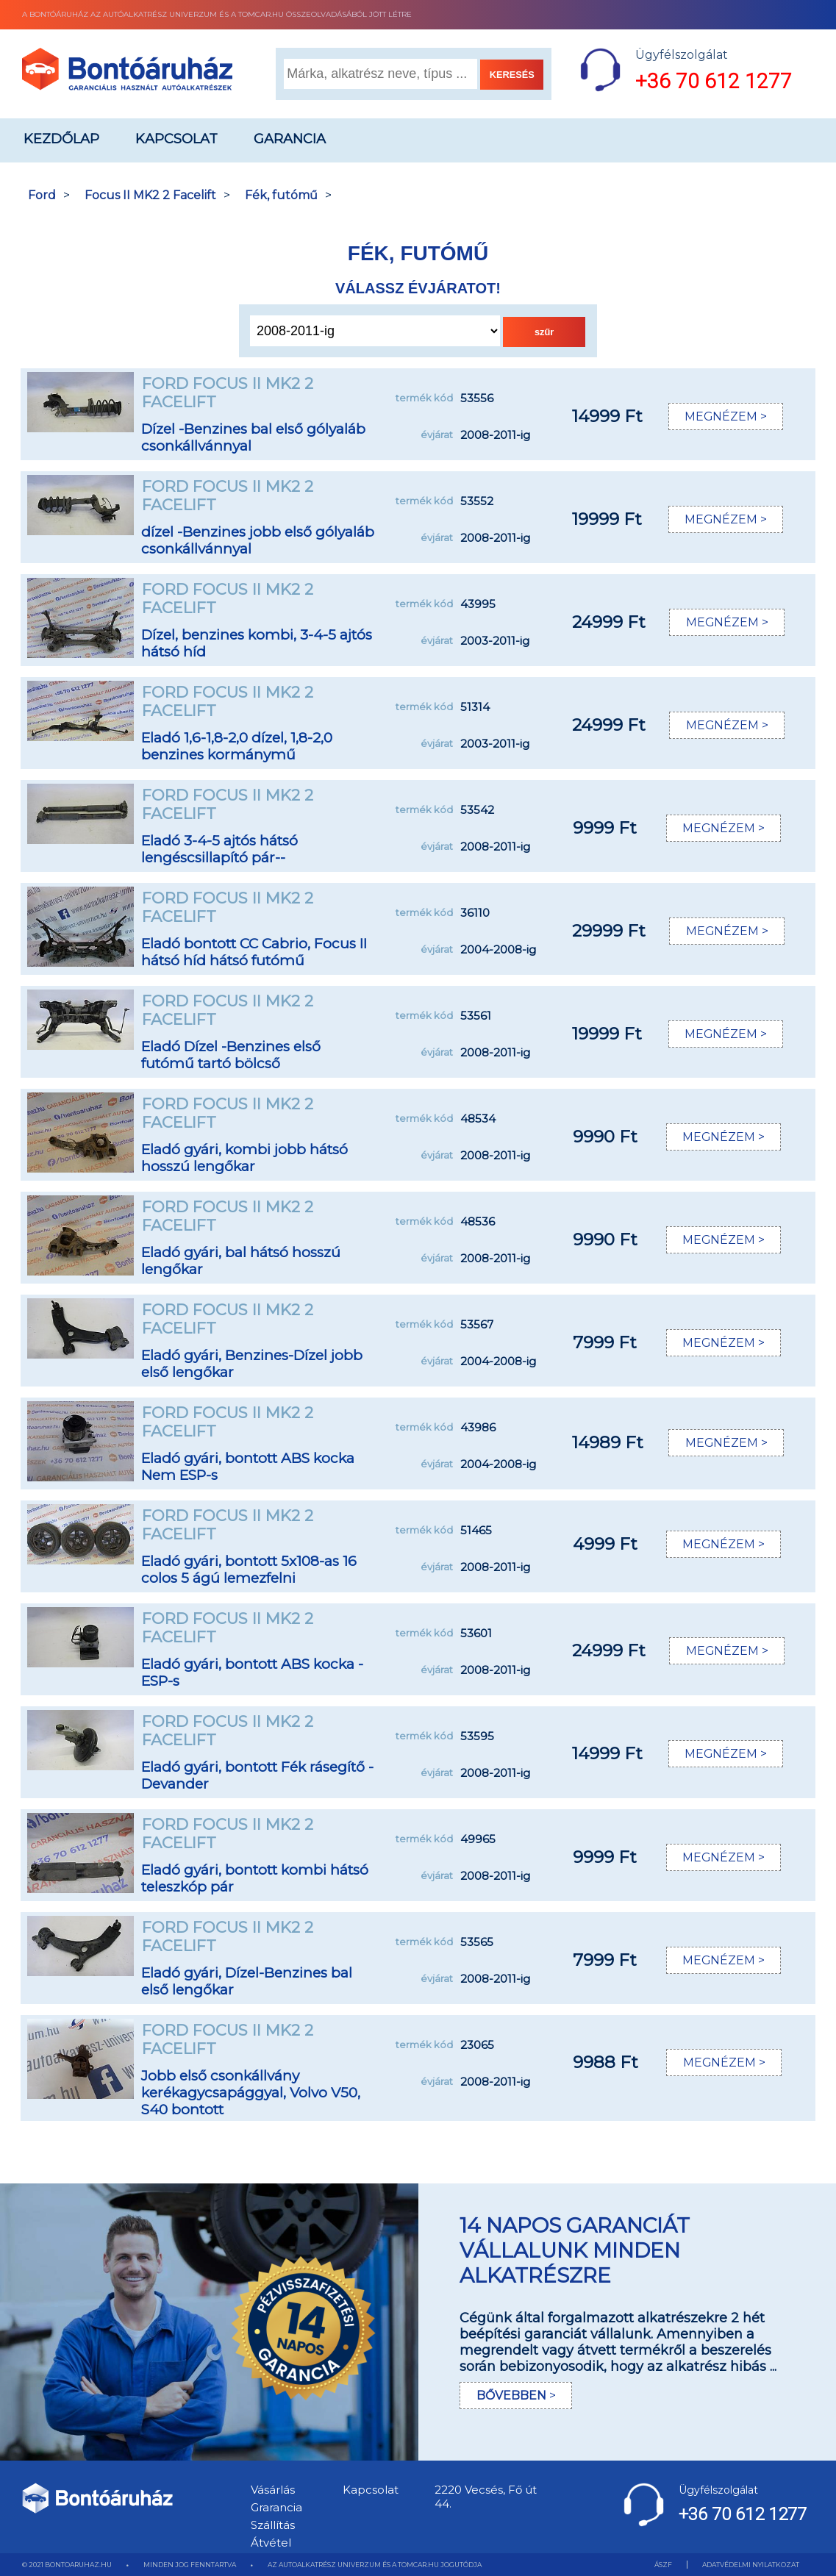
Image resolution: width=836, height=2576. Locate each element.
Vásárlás (273, 2490)
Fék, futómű (281, 195)
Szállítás (273, 2525)
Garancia (290, 139)
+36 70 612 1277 (713, 81)
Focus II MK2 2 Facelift (150, 195)
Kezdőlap (61, 139)
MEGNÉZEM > (725, 416)
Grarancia (276, 2507)
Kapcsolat (176, 139)
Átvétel (271, 2543)
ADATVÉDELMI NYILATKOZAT (750, 2565)
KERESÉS (512, 74)
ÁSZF (663, 2565)
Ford (42, 195)
